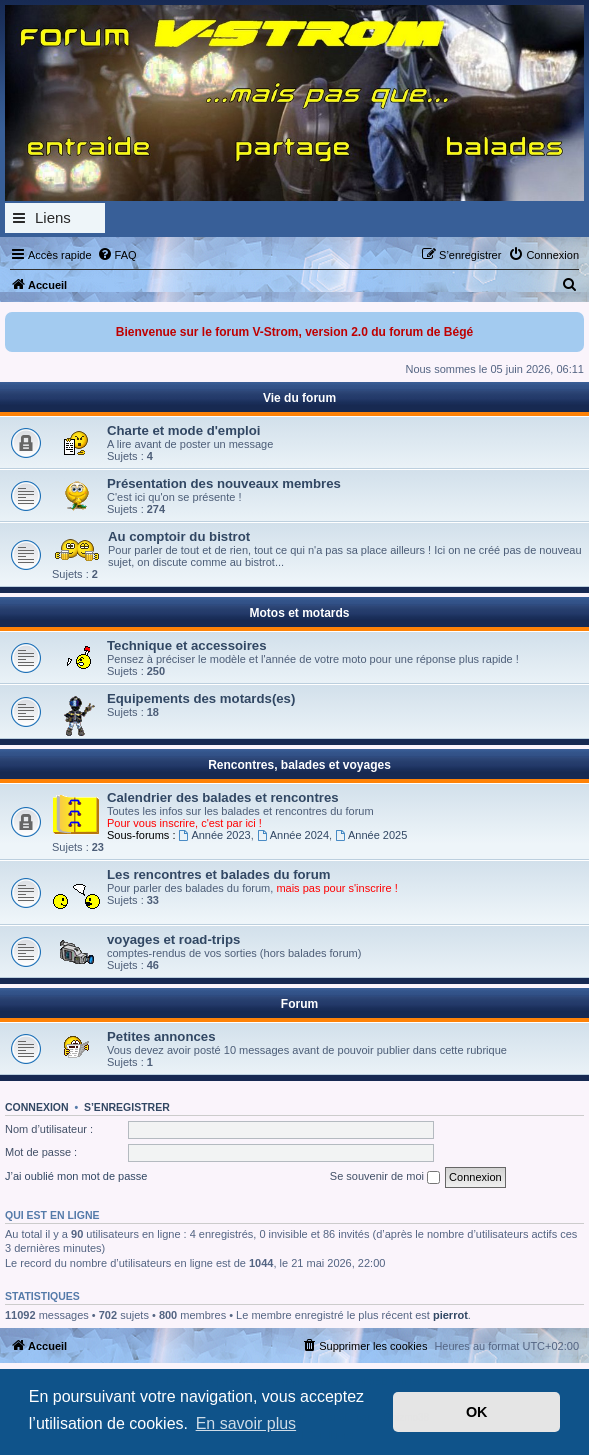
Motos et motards (299, 613)
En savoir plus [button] (246, 1423)
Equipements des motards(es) (201, 698)
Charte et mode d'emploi (183, 430)
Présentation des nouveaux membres (224, 483)
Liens (53, 217)
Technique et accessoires (187, 645)
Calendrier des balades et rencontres (223, 797)
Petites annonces (161, 1036)
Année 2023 (215, 835)
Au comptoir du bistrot (179, 536)
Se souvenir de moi (385, 1177)
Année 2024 (293, 835)
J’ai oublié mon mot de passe (76, 1176)
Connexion (37, 1107)
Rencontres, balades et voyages (299, 765)
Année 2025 (371, 835)
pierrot (450, 1315)
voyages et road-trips (173, 939)
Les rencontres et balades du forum (219, 874)
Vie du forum (299, 398)
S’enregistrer (127, 1107)
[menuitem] (117, 255)
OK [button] (477, 1412)
